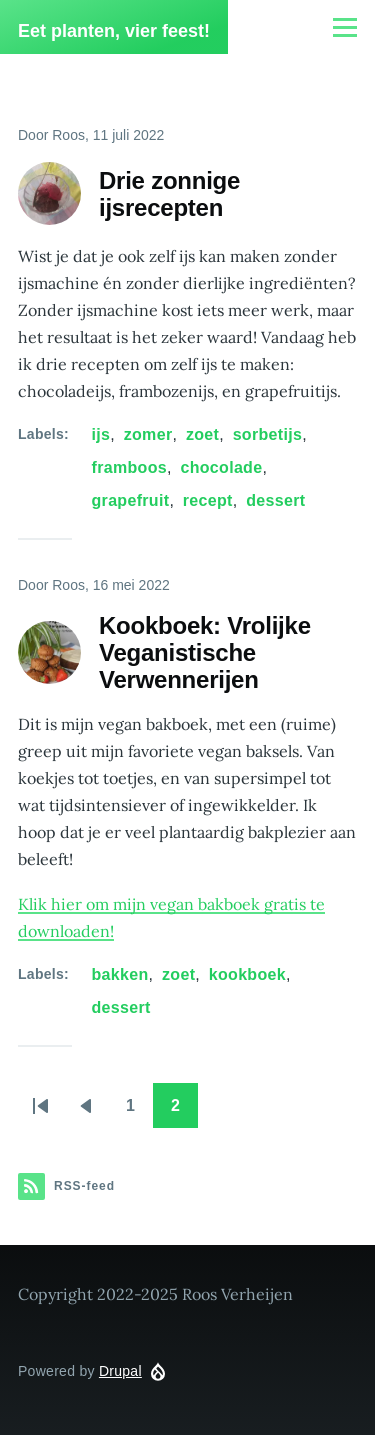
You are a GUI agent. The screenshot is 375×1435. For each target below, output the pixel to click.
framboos (129, 467)
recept (208, 500)
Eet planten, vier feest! (114, 31)
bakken (120, 974)
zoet (202, 434)
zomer (148, 434)
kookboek (247, 974)
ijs (101, 434)
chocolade (221, 467)
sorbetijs (268, 434)
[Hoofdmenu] (345, 27)
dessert (275, 500)
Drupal (120, 1371)
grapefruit (131, 500)
